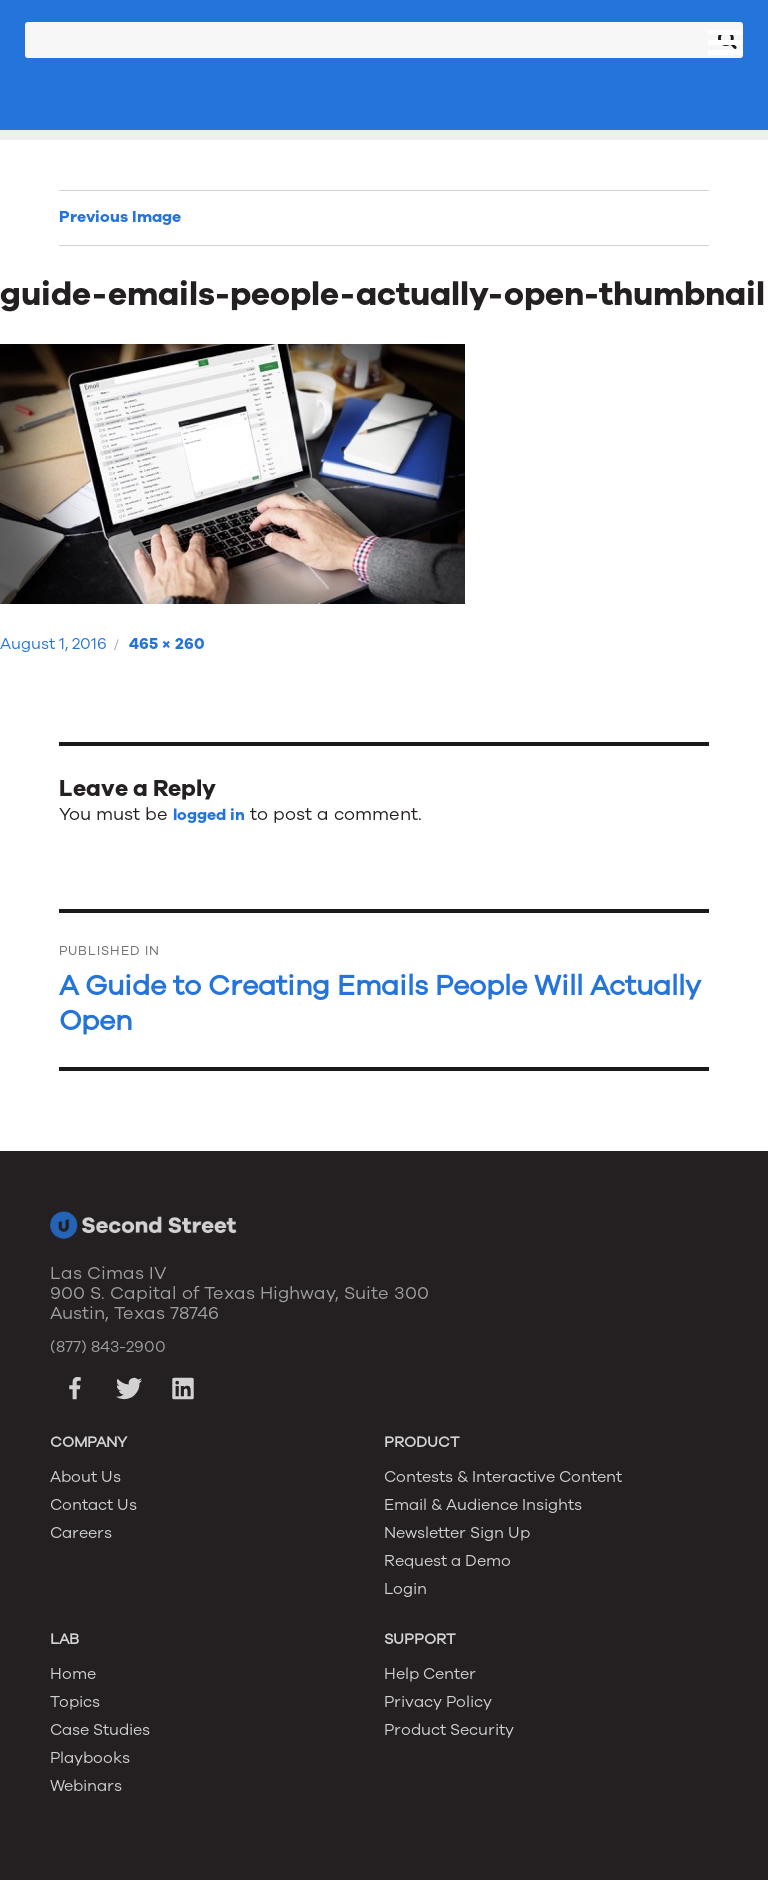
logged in (209, 815)
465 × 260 (167, 644)
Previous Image (120, 217)
